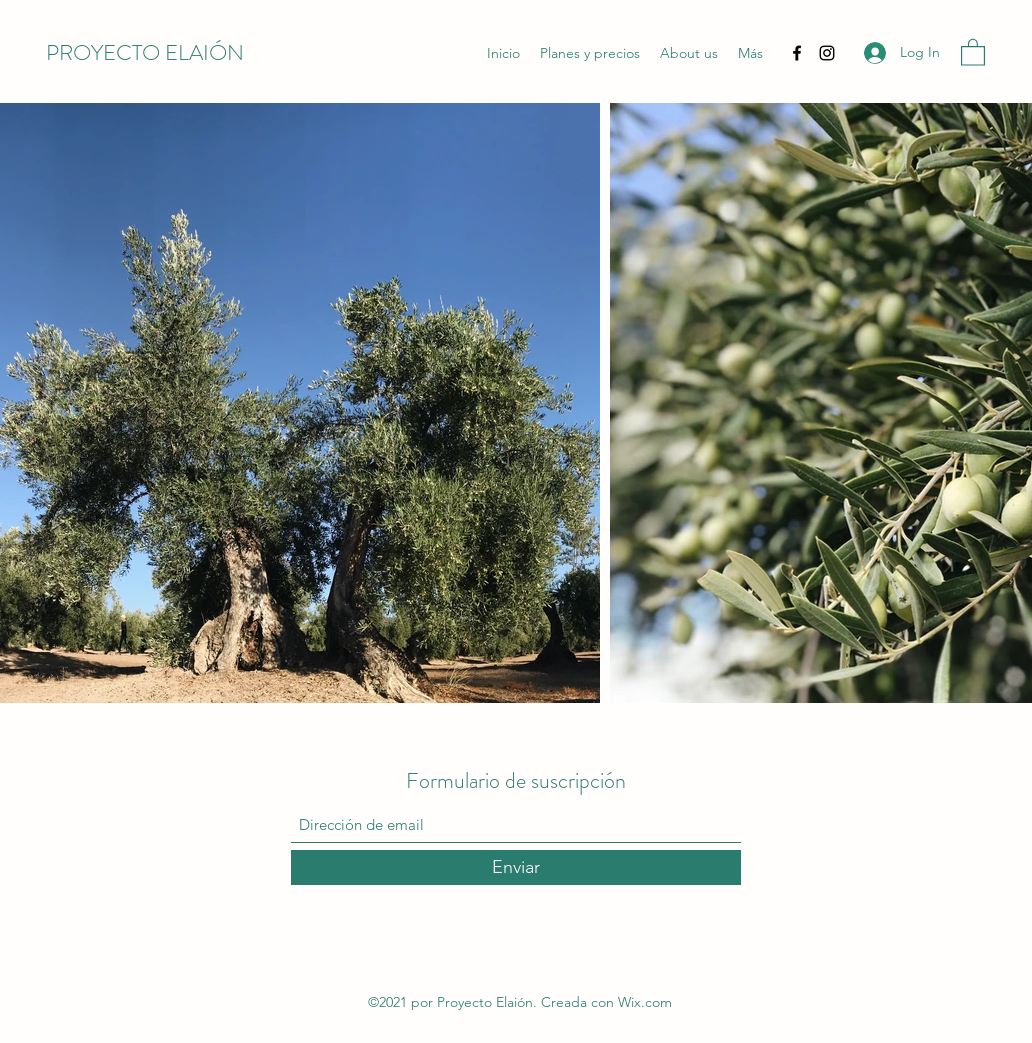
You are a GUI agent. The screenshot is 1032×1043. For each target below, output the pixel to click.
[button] (973, 51)
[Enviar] (516, 867)
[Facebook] (797, 53)
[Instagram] (827, 53)
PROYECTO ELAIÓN (145, 52)
